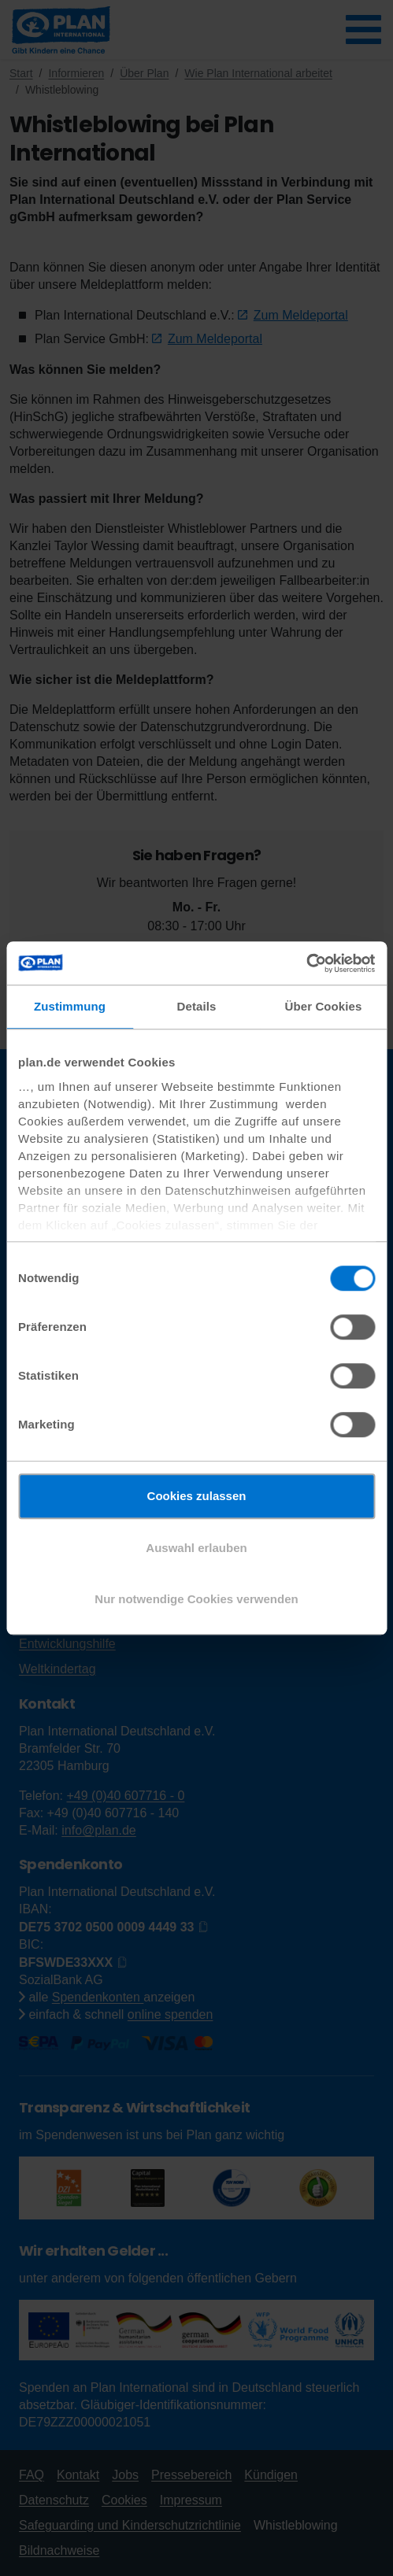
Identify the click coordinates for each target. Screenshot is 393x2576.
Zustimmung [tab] (70, 1006)
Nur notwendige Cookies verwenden (196, 1599)
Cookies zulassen (197, 1495)
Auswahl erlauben (196, 1547)
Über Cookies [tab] (323, 1006)
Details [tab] (197, 1006)
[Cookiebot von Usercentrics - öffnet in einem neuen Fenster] (306, 963)
